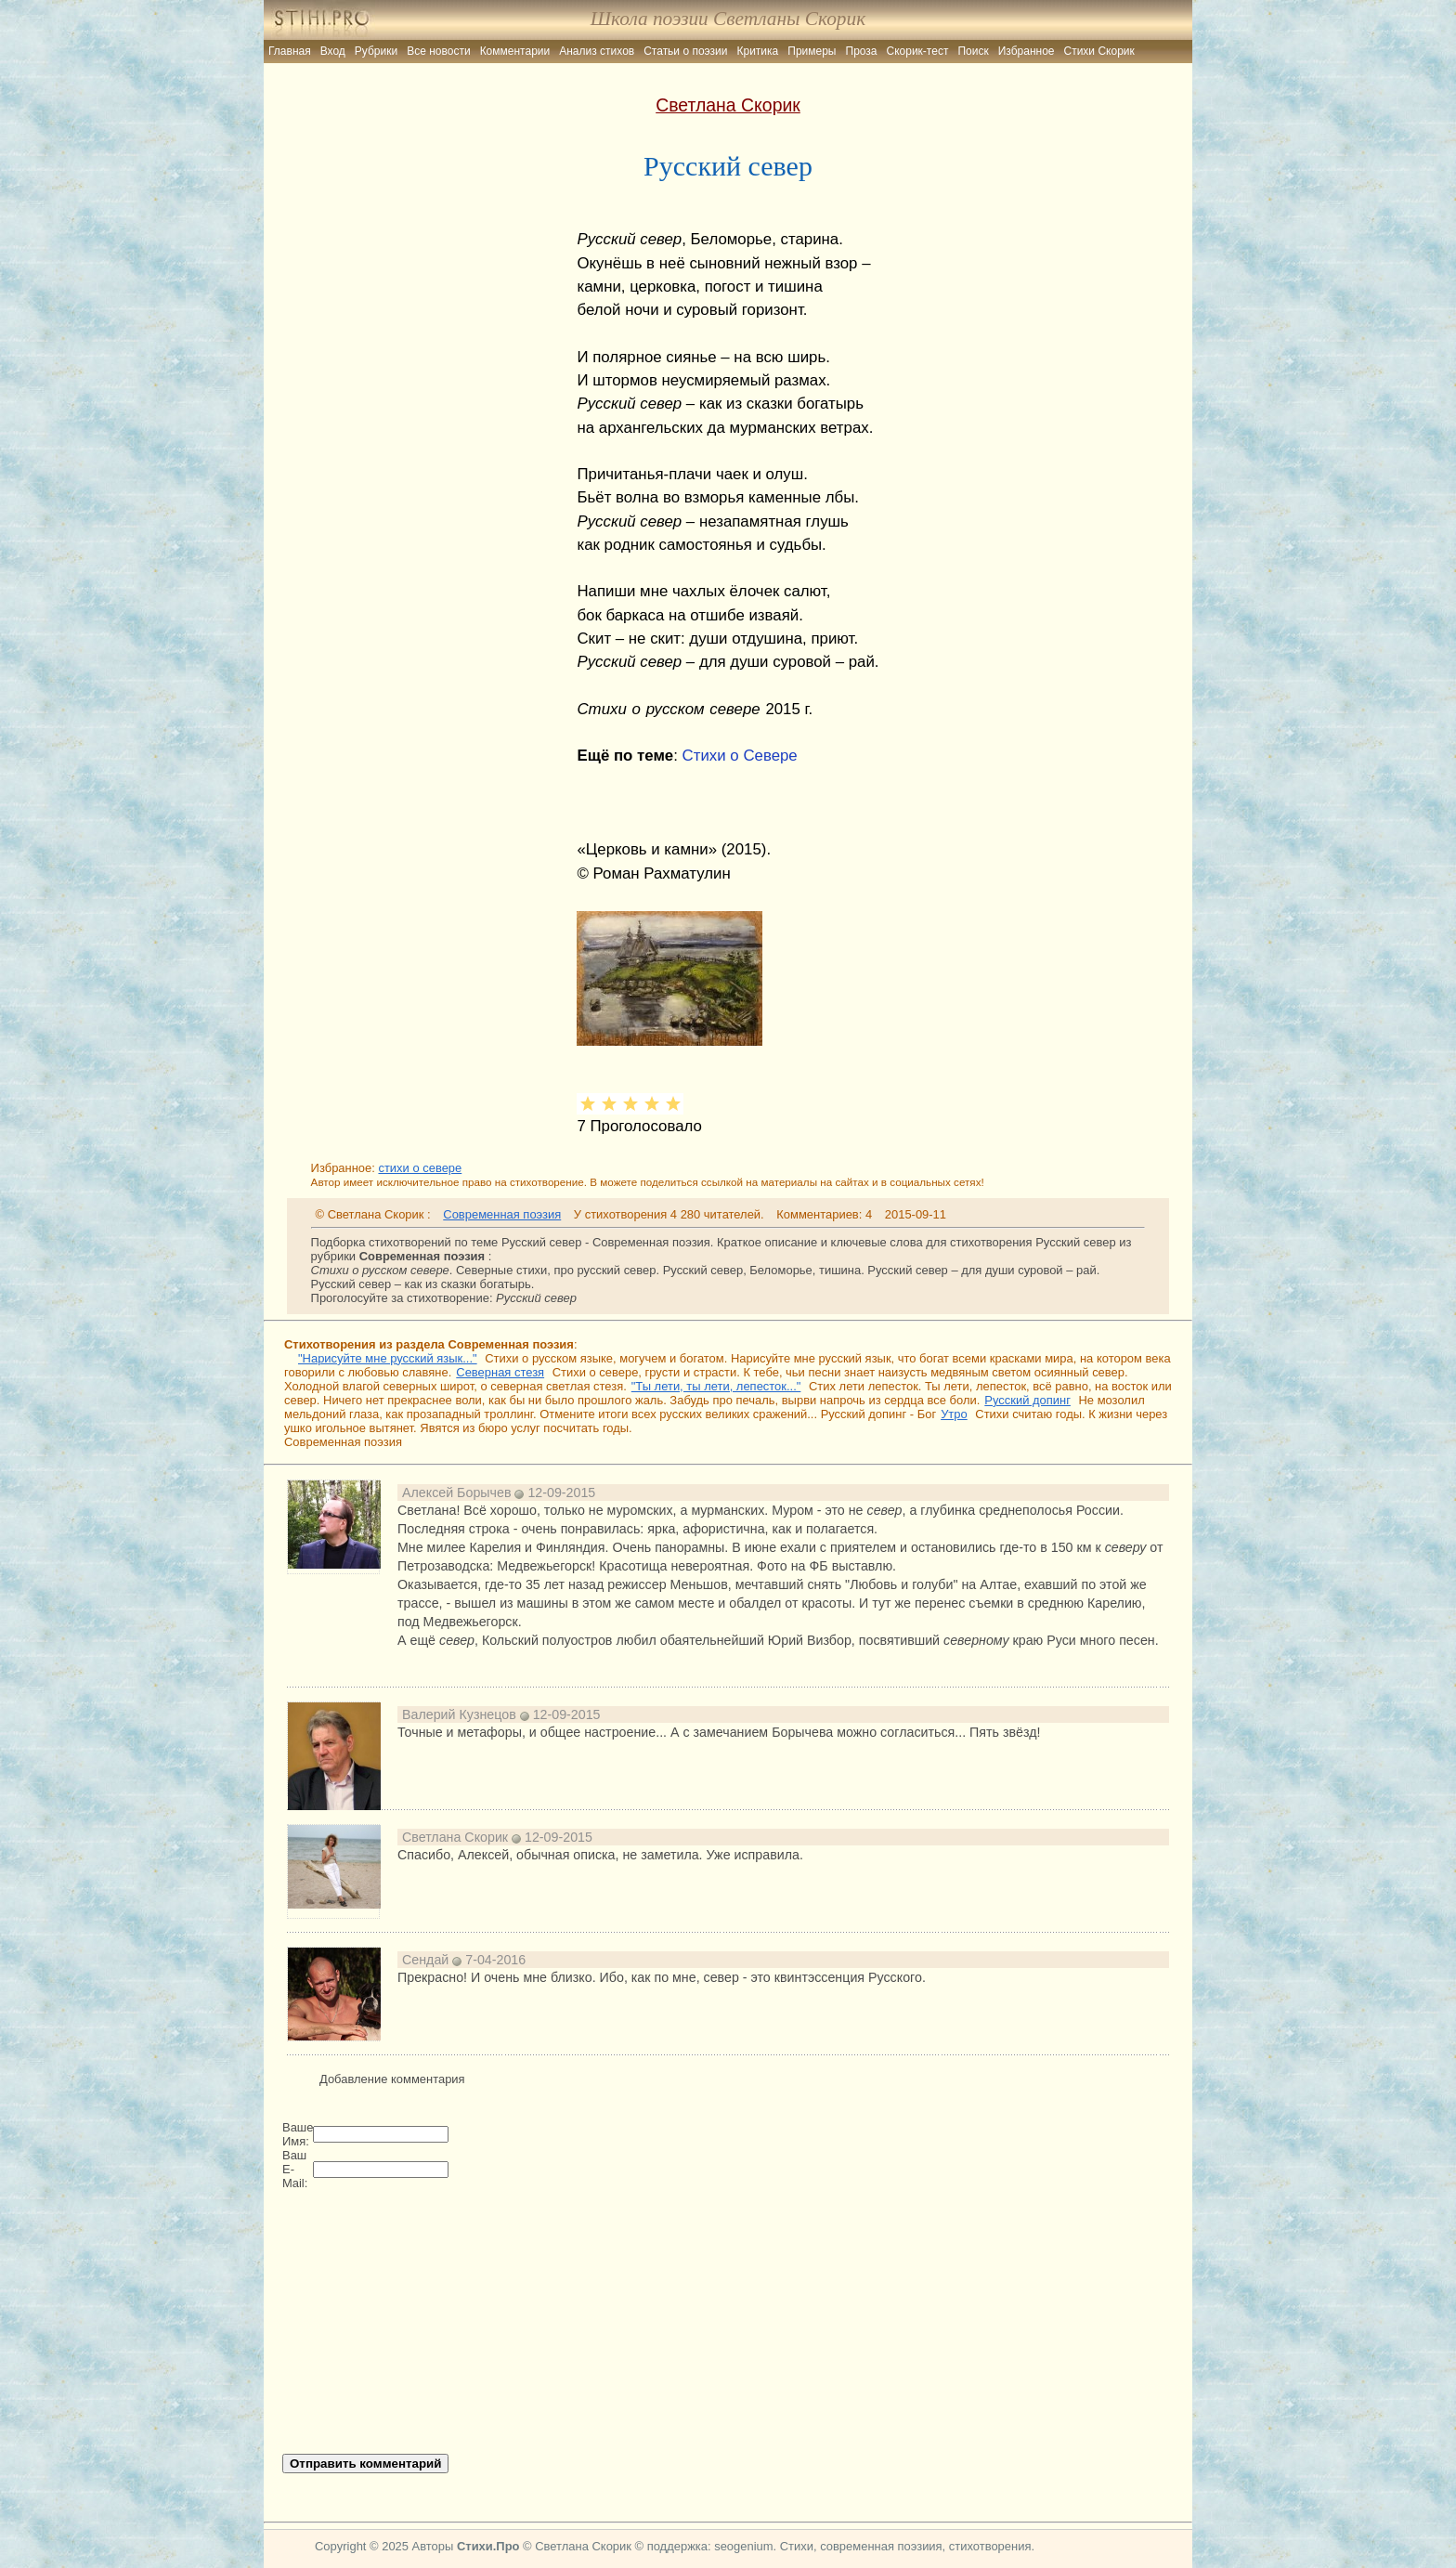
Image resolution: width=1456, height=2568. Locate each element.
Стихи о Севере (740, 755)
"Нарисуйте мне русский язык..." (387, 1358)
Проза (862, 51)
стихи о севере (420, 1168)
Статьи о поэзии (685, 51)
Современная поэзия (502, 1214)
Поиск (972, 51)
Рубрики (376, 51)
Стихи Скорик (1099, 51)
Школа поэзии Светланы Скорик (728, 18)
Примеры (811, 51)
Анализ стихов (596, 51)
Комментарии (515, 51)
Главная (289, 51)
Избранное (1026, 51)
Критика (758, 51)
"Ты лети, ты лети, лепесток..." (716, 1386)
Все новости (438, 51)
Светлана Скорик (728, 105)
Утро (954, 1414)
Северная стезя (500, 1372)
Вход (332, 51)
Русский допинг (1027, 1400)
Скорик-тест (918, 51)
